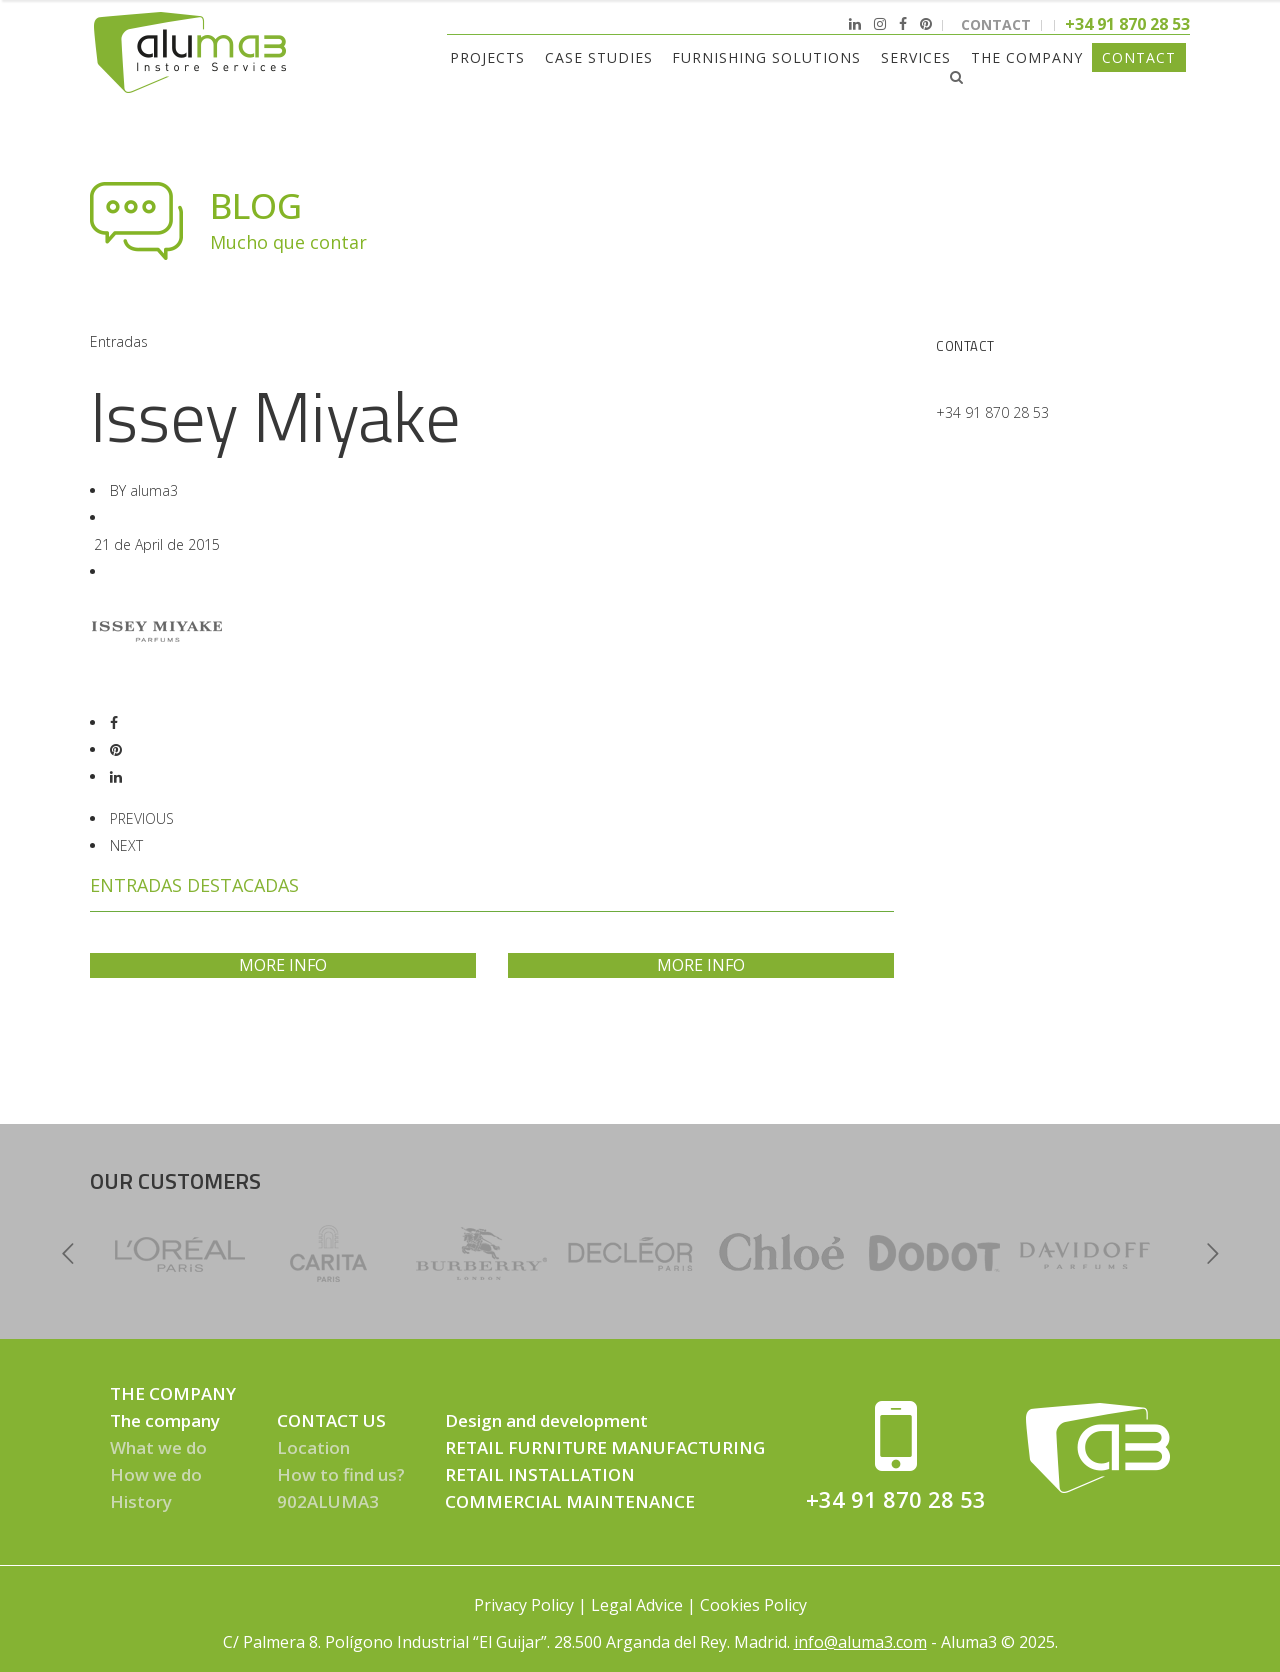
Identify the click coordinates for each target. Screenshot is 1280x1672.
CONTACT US (331, 1420)
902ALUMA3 (328, 1501)
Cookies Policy (753, 1605)
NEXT (126, 845)
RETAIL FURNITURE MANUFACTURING (605, 1447)
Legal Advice (637, 1605)
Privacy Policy (524, 1605)
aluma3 (154, 490)
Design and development (546, 1420)
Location (313, 1447)
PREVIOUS (142, 818)
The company (165, 1420)
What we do (158, 1447)
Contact (965, 346)
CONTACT (996, 24)
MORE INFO (283, 965)
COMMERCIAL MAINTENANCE (570, 1501)
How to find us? (341, 1474)
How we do (156, 1474)
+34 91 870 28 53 (992, 412)
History (141, 1501)
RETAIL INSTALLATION (540, 1474)
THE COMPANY (173, 1393)
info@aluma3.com (860, 1642)
